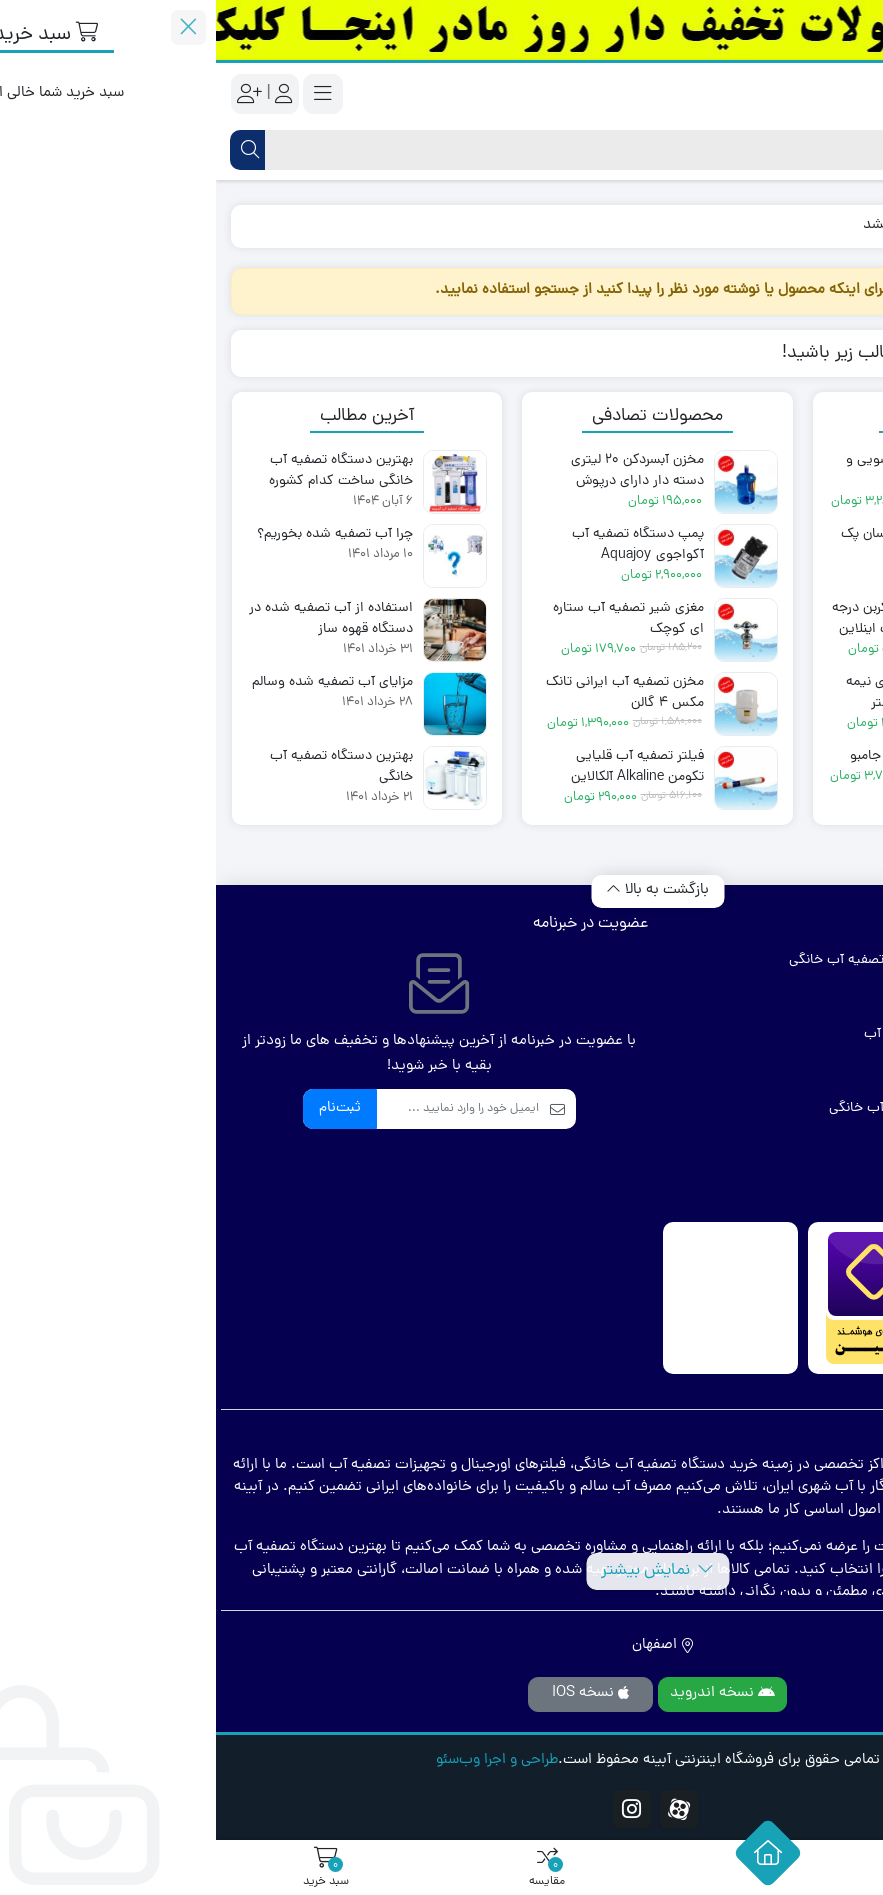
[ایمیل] (242, 1109)
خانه (844, 225)
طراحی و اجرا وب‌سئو (281, 1761)
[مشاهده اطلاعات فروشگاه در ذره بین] (660, 1298)
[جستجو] (458, 150)
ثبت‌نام (124, 1108)
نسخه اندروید (506, 1693)
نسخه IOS (374, 1693)
